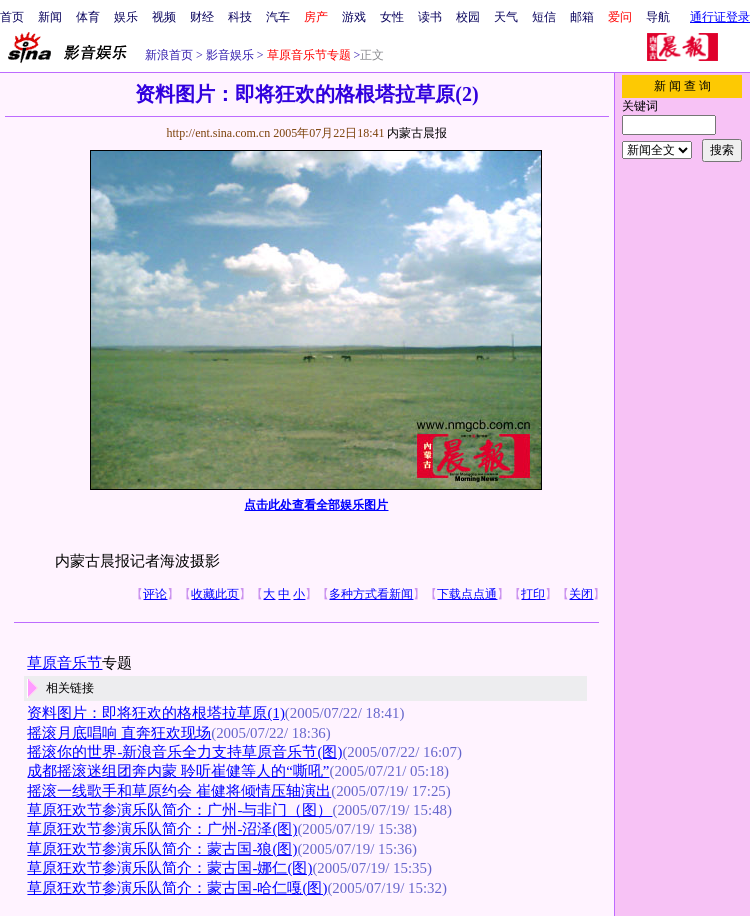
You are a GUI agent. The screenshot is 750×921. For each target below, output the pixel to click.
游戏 (354, 17)
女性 (392, 17)
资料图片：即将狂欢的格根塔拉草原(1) (155, 713)
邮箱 (582, 17)
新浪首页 (169, 55)
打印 (533, 594)
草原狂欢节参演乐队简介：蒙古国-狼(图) (162, 849)
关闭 (581, 594)
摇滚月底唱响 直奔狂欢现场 (119, 733)
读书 (430, 17)
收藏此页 (215, 594)
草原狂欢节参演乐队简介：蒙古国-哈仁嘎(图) (177, 888)
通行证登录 (720, 17)
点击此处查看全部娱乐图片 (316, 505)
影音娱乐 (230, 55)
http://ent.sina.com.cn (219, 133)
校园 (468, 17)
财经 (202, 17)
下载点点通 (467, 594)
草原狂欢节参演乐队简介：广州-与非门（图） (179, 810)
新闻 (50, 17)
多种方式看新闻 (371, 594)
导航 (658, 17)
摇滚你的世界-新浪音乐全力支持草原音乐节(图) (184, 752)
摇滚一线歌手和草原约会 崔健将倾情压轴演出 (179, 791)
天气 (506, 17)
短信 (544, 17)
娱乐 (126, 17)
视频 (164, 17)
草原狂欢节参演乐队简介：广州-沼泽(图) (162, 829)
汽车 (278, 17)
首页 (12, 17)
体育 (88, 17)
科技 (240, 17)
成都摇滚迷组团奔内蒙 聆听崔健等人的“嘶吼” (178, 771)
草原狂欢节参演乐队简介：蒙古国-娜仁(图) (169, 868)
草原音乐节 (64, 663)
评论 (155, 594)
